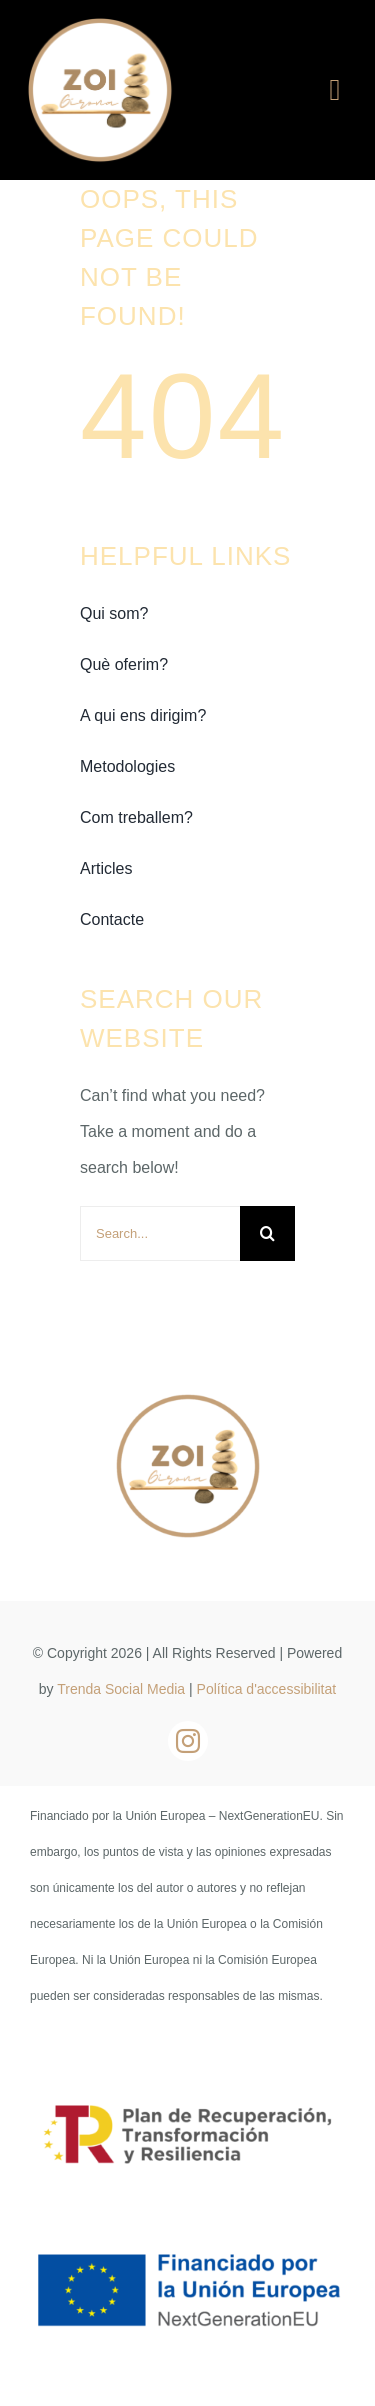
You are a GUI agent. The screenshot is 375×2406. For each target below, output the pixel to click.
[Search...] (160, 1233)
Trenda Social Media (121, 1689)
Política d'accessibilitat (267, 1689)
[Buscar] (267, 1233)
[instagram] (188, 1741)
